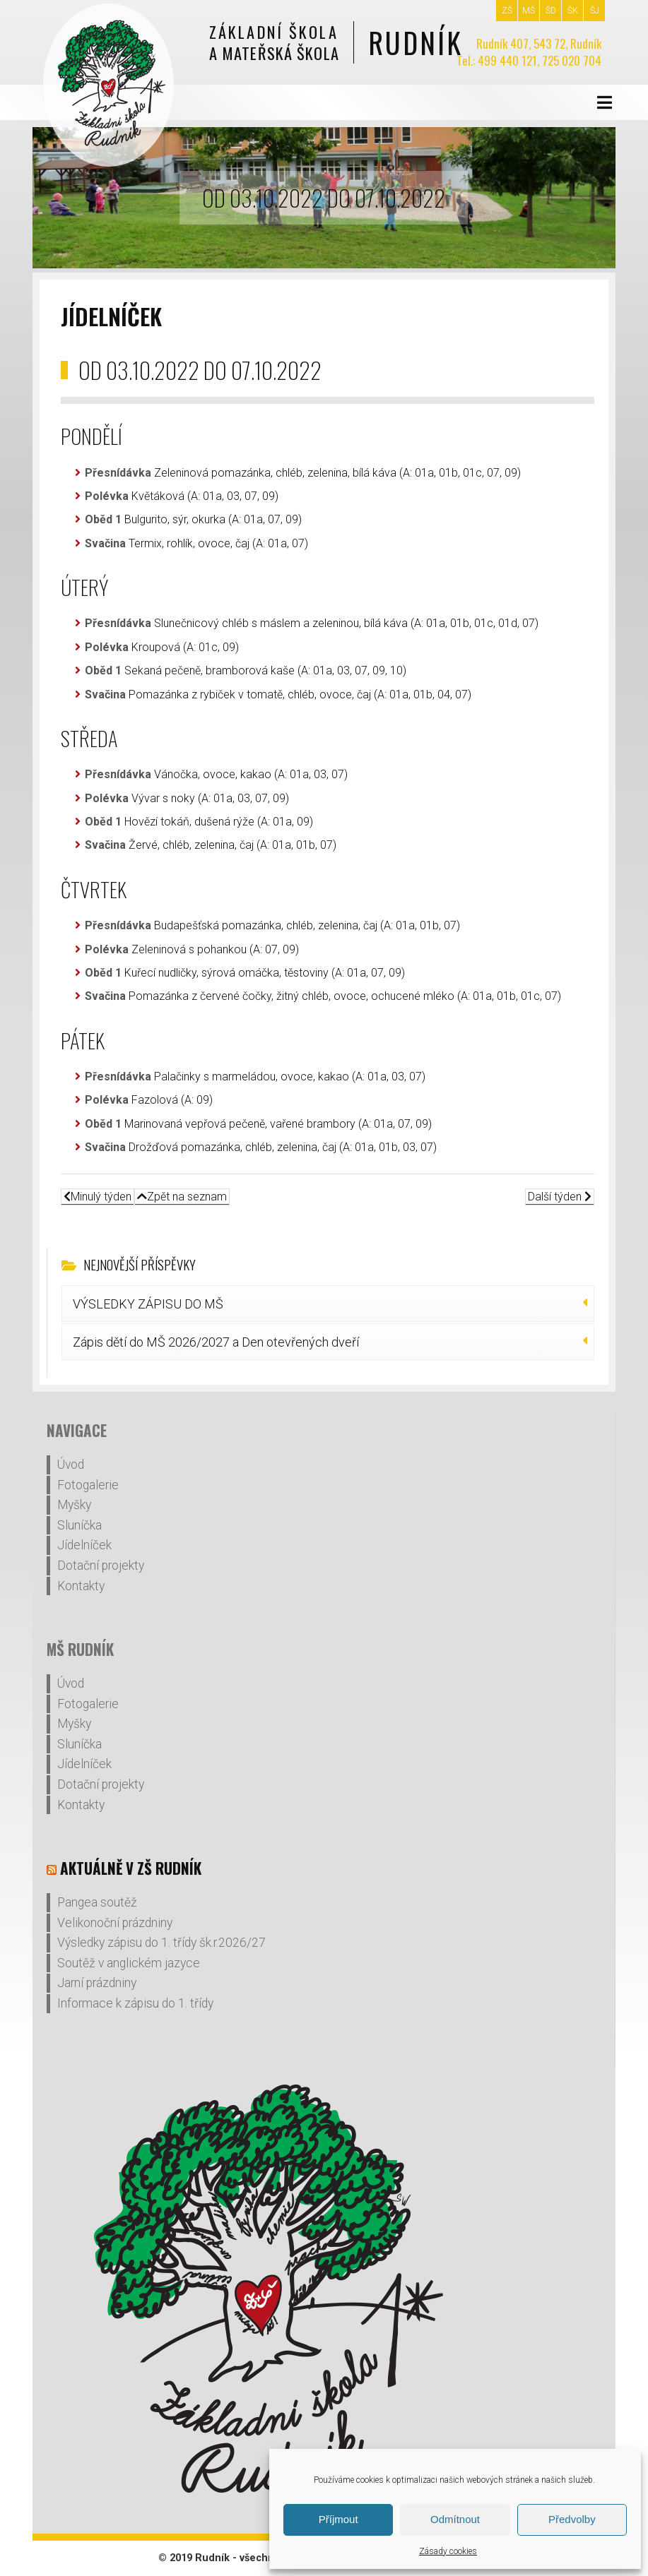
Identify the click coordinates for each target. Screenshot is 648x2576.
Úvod (70, 1464)
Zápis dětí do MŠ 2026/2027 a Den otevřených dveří (216, 1342)
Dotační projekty (100, 1565)
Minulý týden (97, 1196)
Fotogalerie (88, 1485)
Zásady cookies (448, 2551)
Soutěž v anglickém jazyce (128, 1963)
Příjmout (338, 2519)
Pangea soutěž (97, 1902)
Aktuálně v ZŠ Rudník (130, 1868)
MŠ (528, 11)
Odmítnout (455, 2519)
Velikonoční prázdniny (114, 1923)
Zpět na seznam (182, 1196)
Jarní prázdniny (96, 1983)
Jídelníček (84, 1545)
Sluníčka (79, 1525)
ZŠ (507, 11)
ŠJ (594, 11)
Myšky (74, 1505)
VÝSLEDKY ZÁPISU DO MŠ (148, 1303)
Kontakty (81, 1586)
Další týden (559, 1196)
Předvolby (572, 2519)
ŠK (572, 11)
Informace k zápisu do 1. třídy (135, 2003)
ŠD (551, 11)
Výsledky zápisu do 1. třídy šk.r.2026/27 (161, 1943)
